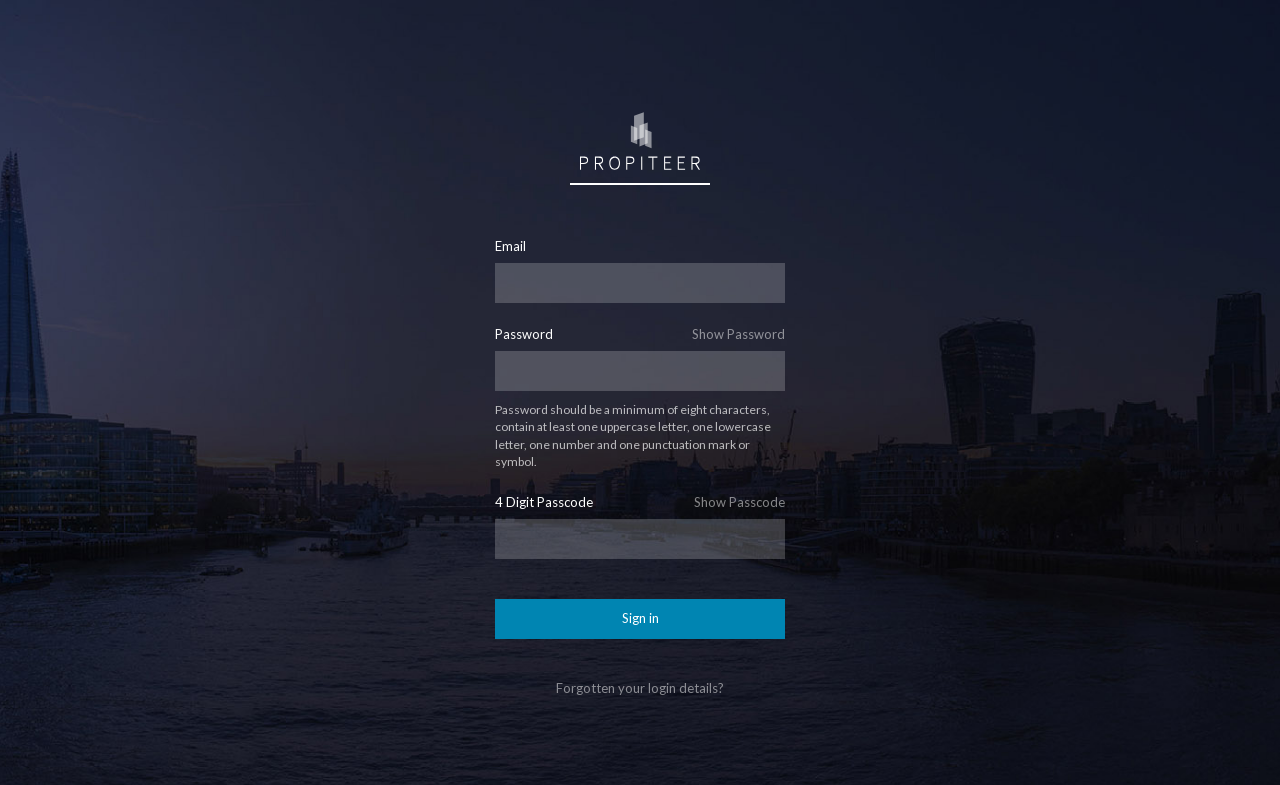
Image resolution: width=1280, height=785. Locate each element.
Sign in (640, 618)
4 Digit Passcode (544, 502)
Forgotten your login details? (640, 688)
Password (524, 334)
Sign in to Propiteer (640, 140)
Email (510, 246)
